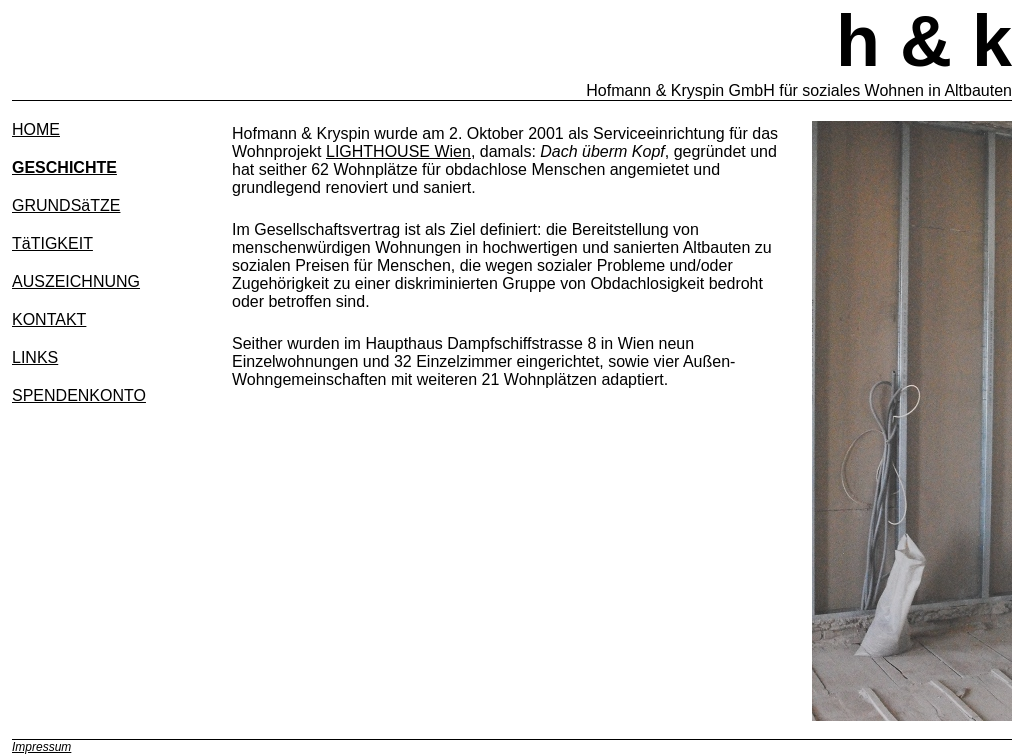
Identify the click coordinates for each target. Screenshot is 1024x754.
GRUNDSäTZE (66, 205)
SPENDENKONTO (79, 395)
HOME (36, 129)
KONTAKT (49, 319)
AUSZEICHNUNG (76, 281)
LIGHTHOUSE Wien (398, 151)
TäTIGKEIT (52, 243)
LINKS (35, 357)
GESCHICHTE (64, 167)
